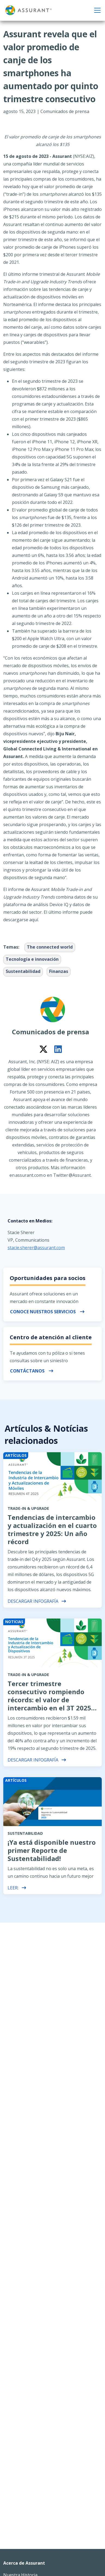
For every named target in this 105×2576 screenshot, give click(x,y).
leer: (17, 1888)
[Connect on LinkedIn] (58, 1049)
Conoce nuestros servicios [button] (47, 1311)
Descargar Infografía (37, 1601)
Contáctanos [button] (31, 1371)
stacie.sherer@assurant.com (36, 1248)
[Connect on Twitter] (43, 1049)
